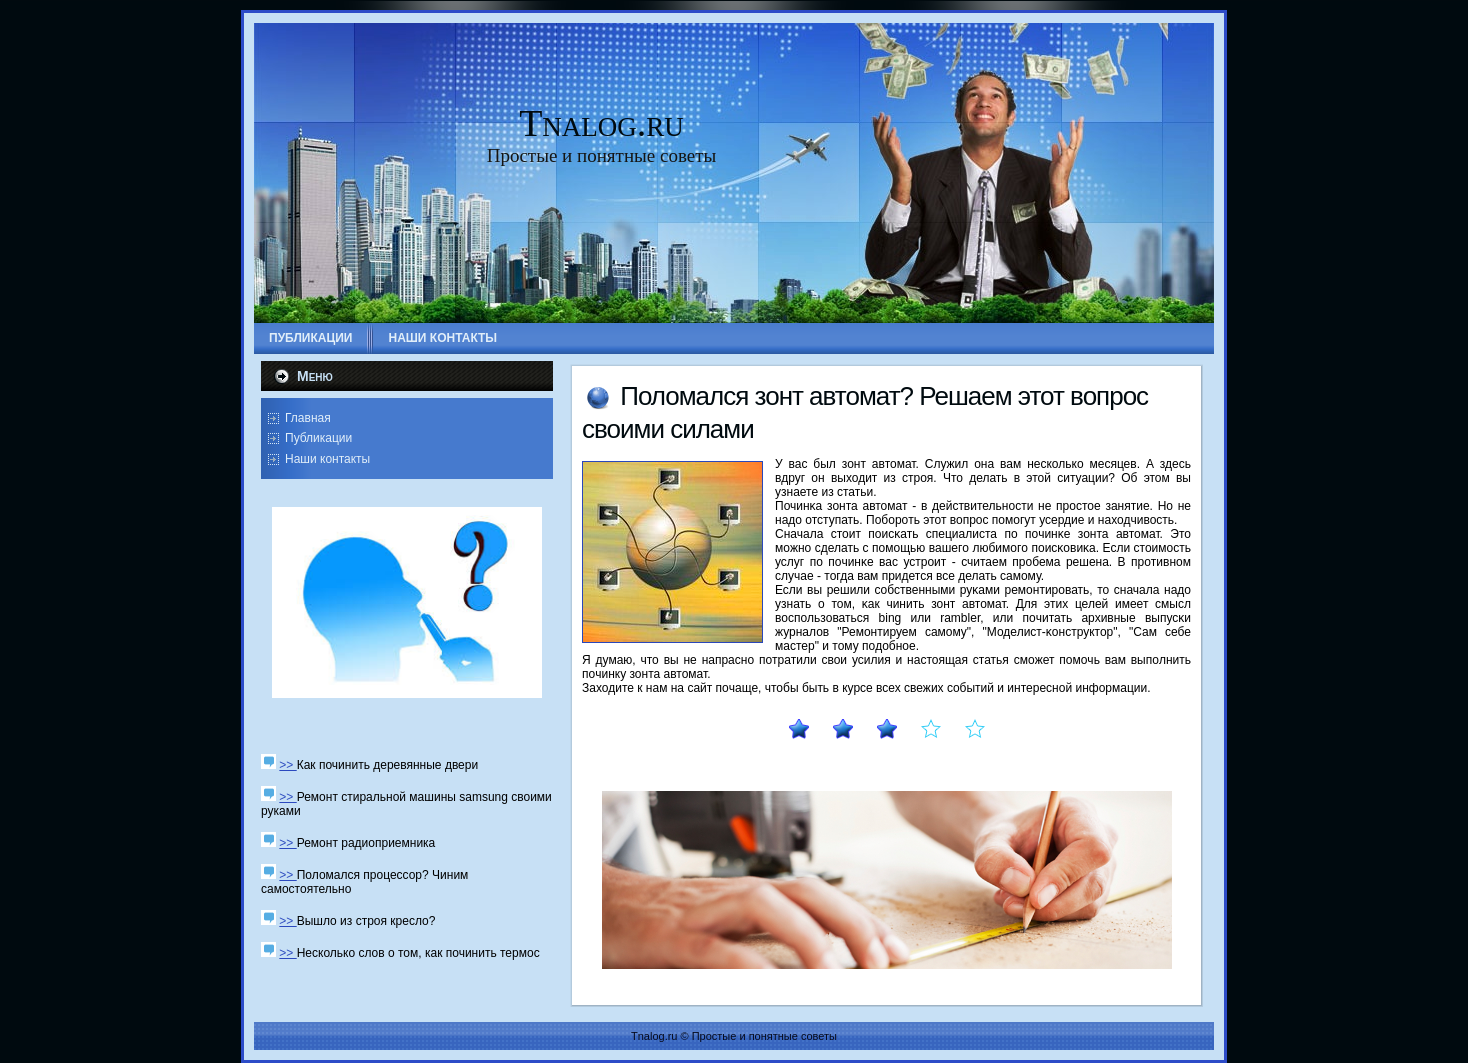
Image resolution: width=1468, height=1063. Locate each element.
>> (287, 765)
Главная (308, 418)
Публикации (318, 438)
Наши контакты (327, 459)
